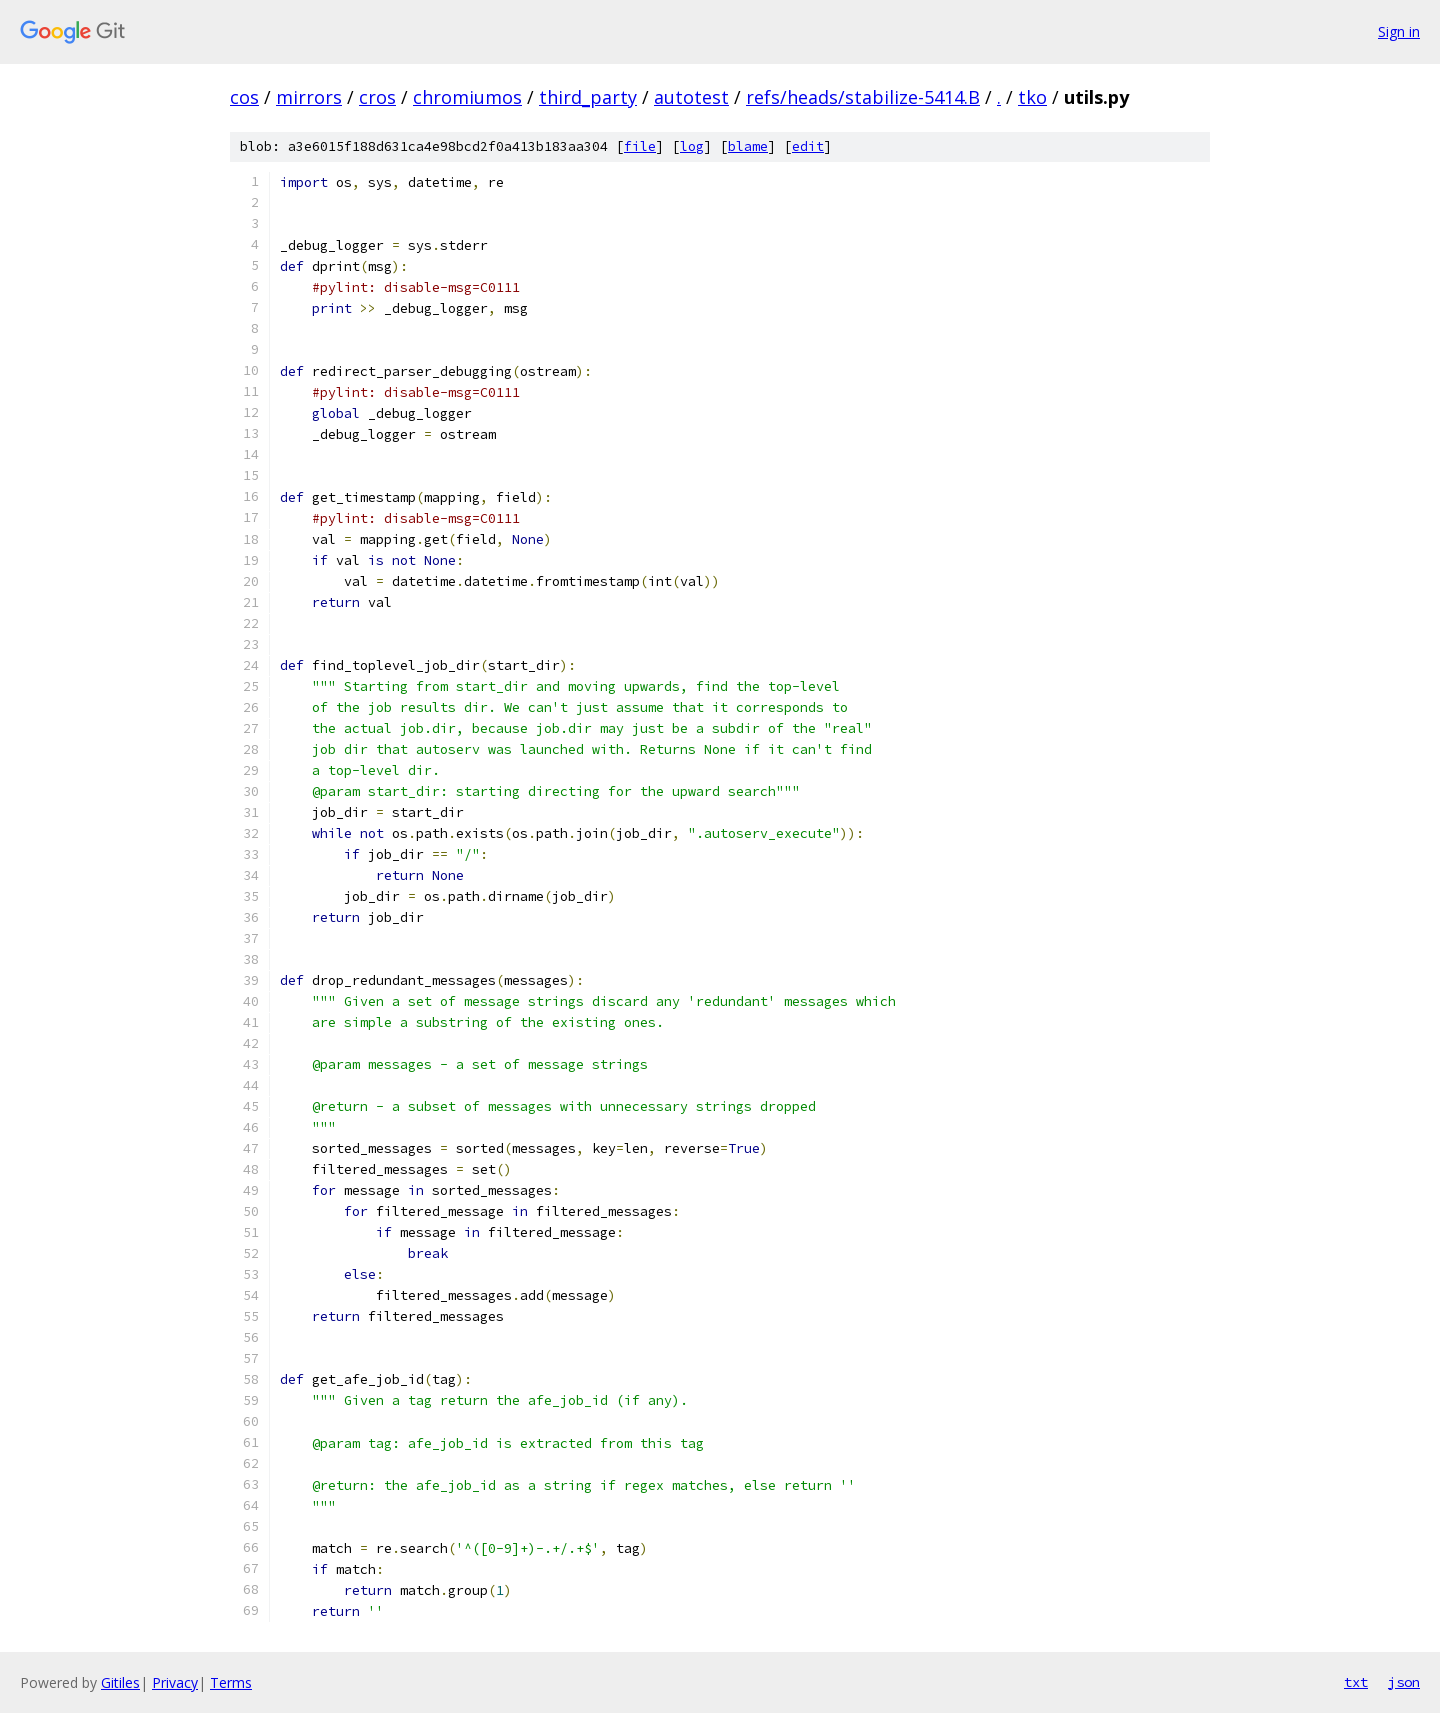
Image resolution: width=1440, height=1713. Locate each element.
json (1404, 1682)
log (692, 146)
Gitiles (120, 1682)
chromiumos (467, 97)
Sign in (1399, 31)
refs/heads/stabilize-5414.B (863, 97)
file (640, 146)
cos (244, 97)
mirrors (309, 97)
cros (377, 97)
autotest (691, 97)
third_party (588, 97)
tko (1032, 97)
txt (1356, 1682)
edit (808, 146)
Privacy (175, 1682)
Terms (231, 1682)
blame (748, 146)
